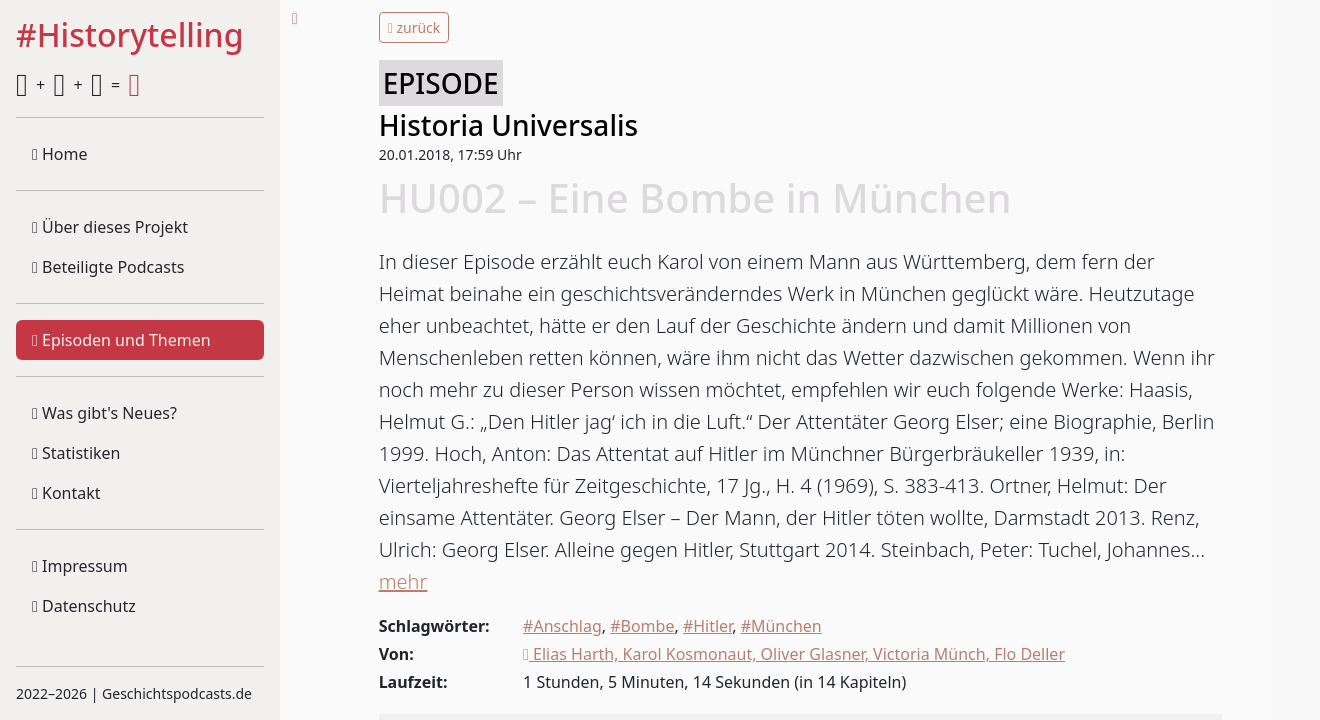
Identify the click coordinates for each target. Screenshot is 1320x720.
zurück (414, 27)
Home (60, 154)
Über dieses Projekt (110, 227)
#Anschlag (562, 626)
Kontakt (66, 493)
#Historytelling (130, 36)
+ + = (78, 85)
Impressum (80, 566)
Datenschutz (84, 606)
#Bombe (642, 626)
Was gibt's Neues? (104, 413)
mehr (403, 581)
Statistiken (76, 453)
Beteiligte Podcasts (108, 267)
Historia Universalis (508, 125)
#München (781, 626)
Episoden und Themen (121, 340)
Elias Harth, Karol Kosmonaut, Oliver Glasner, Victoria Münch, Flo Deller (794, 654)
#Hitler (707, 626)
